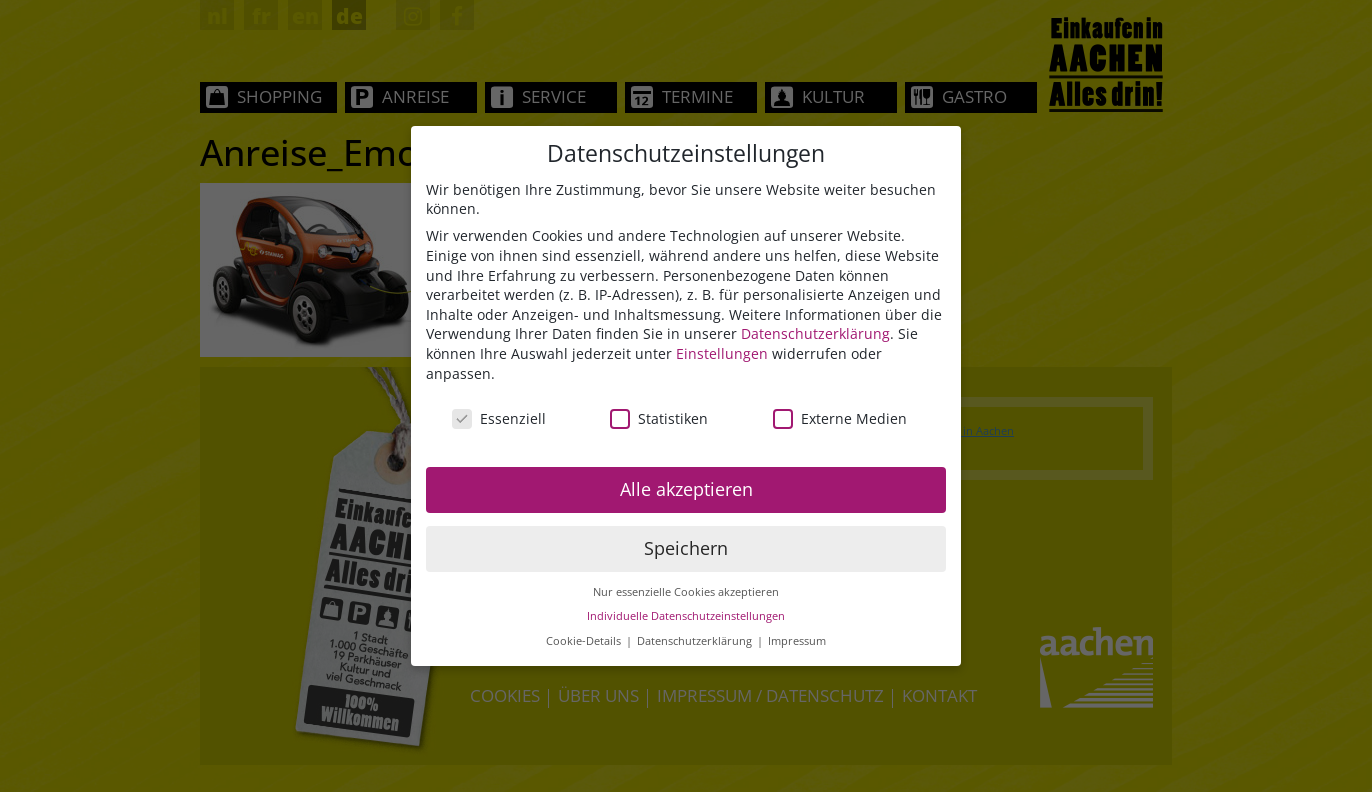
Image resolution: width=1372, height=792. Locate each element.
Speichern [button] (686, 548)
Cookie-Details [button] (585, 641)
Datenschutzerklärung (815, 333)
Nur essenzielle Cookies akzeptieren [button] (686, 592)
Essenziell (499, 418)
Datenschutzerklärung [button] (696, 641)
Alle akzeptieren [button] (686, 489)
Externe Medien (840, 418)
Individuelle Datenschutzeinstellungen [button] (686, 616)
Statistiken (659, 418)
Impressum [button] (797, 641)
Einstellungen (722, 353)
